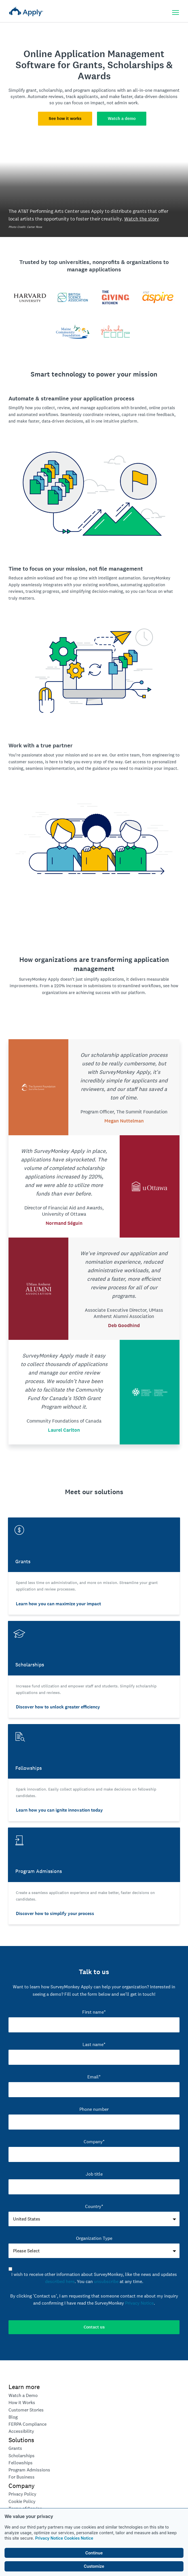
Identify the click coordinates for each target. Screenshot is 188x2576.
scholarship (50, 90)
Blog (13, 2417)
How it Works (22, 2402)
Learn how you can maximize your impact (58, 1604)
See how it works (65, 118)
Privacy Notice (49, 2538)
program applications (94, 90)
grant (31, 90)
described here (60, 2281)
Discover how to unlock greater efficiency (58, 1707)
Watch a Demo (23, 2395)
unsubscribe (106, 2281)
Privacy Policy (22, 2494)
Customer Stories (26, 2410)
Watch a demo (122, 118)
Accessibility (21, 2431)
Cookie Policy (22, 2501)
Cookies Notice (78, 2538)
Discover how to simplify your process (55, 1913)
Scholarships (22, 2456)
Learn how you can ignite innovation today (59, 1810)
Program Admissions (29, 2470)
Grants (15, 2448)
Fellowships (21, 2463)
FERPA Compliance (28, 2424)
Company (22, 2486)
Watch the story (141, 219)
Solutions (21, 2440)
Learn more (24, 2387)
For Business (22, 2477)
